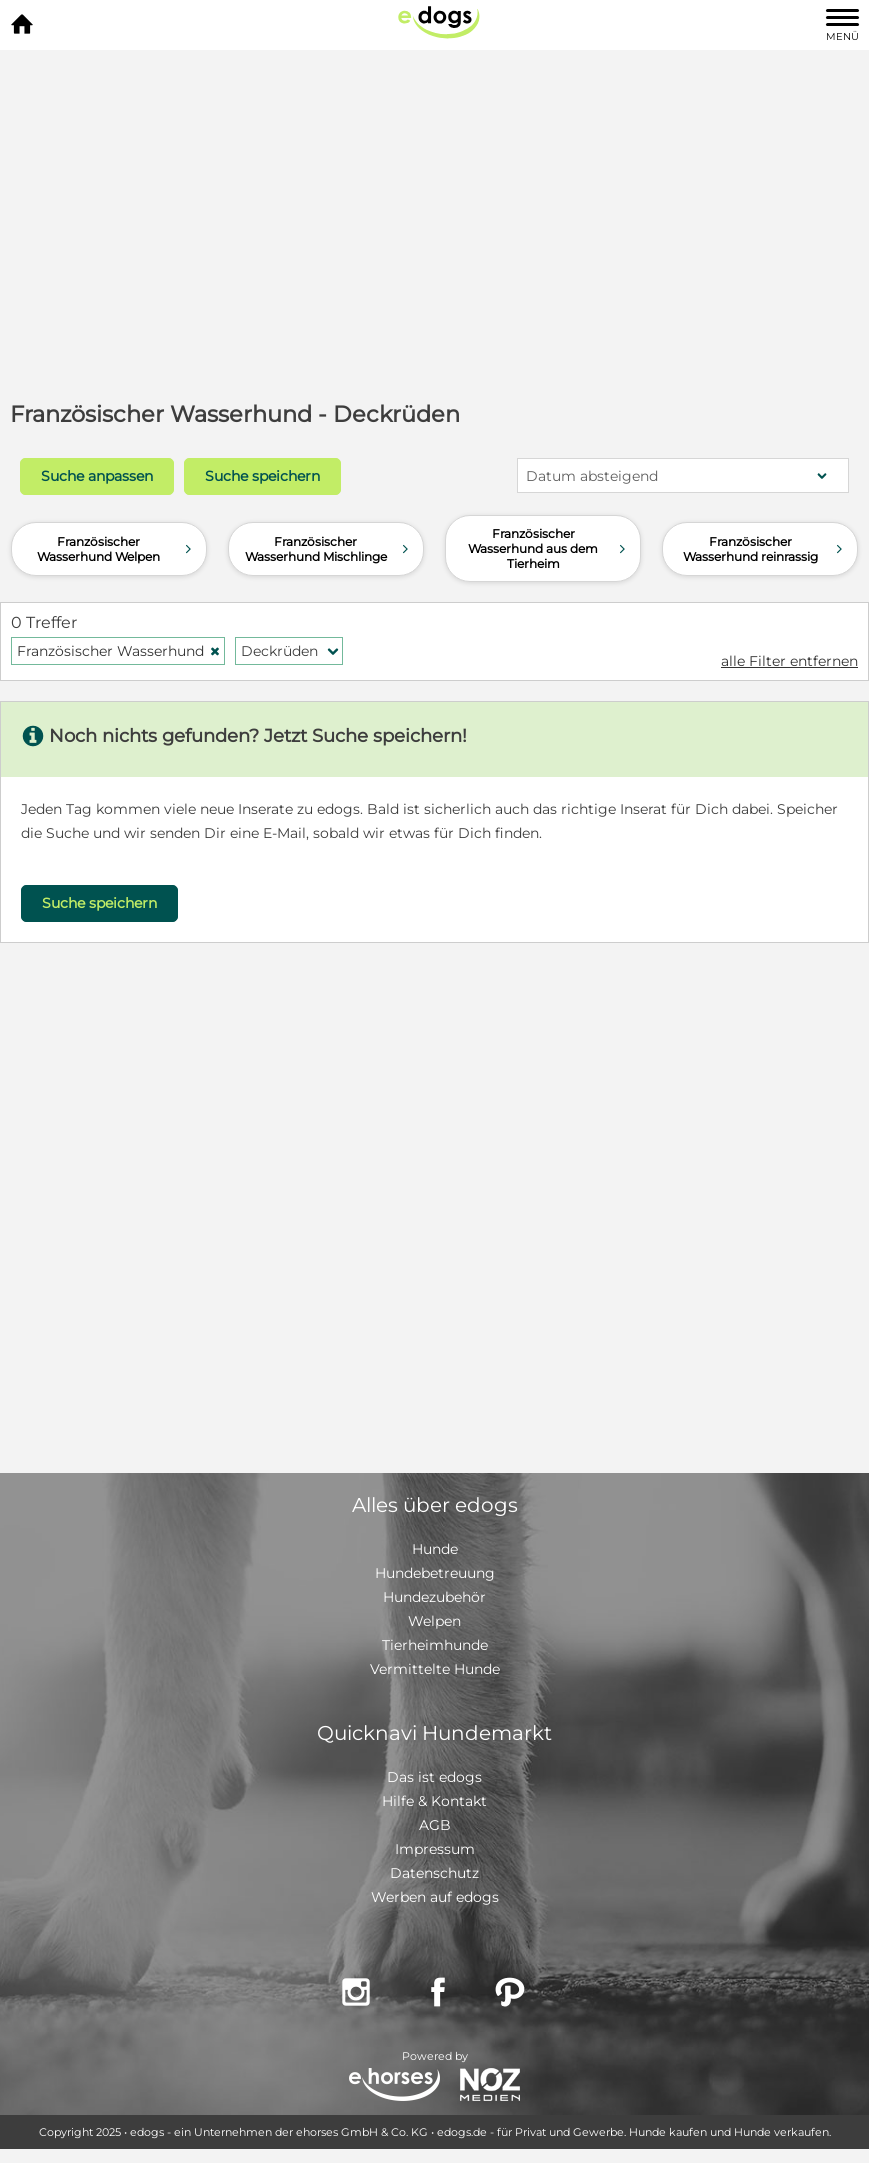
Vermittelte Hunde (435, 1669)
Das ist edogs (434, 1777)
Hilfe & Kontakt (434, 1801)
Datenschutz (434, 1873)
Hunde (435, 1549)
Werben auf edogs (435, 1897)
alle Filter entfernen (789, 661)
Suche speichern (262, 476)
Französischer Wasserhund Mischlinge (329, 549)
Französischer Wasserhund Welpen (116, 549)
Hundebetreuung (435, 1573)
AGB (435, 1825)
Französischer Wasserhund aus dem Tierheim (549, 548)
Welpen (434, 1621)
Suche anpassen (97, 476)
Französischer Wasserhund (119, 651)
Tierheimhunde (435, 1645)
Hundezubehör (434, 1597)
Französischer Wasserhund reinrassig (765, 549)
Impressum (435, 1849)
